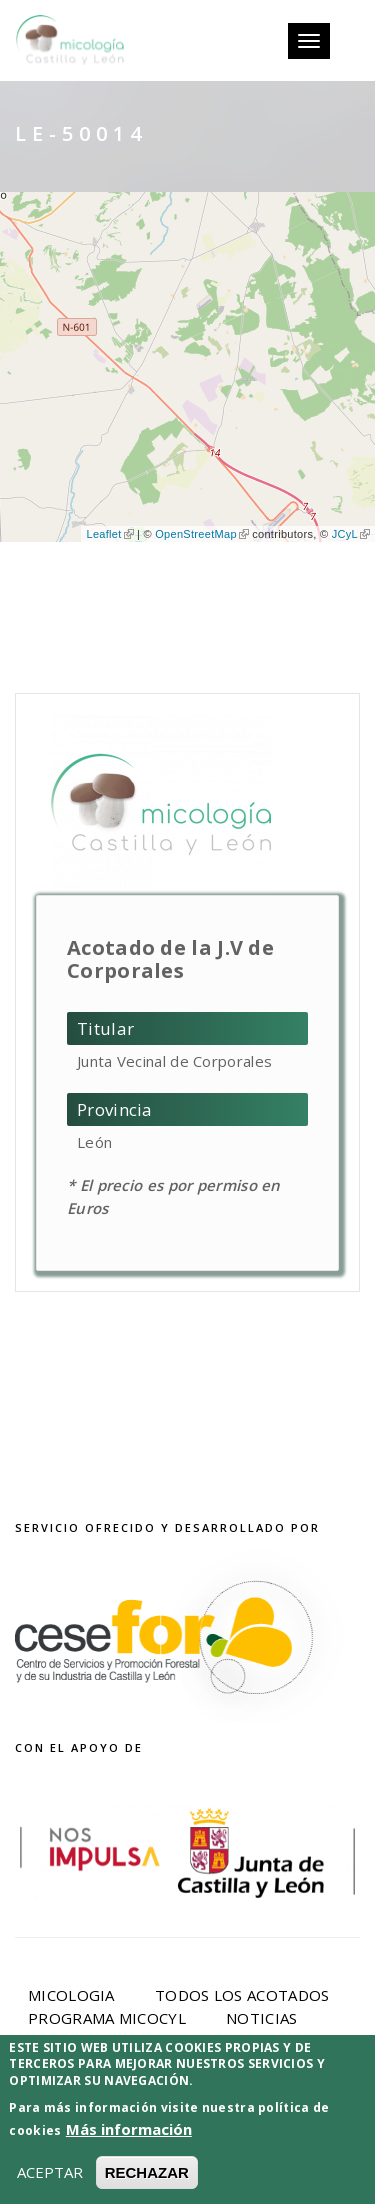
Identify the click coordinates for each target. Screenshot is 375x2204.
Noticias (261, 2018)
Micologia (71, 1995)
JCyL (351, 534)
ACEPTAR (50, 2173)
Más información (129, 2130)
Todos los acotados (242, 1995)
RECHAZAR (147, 2173)
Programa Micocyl (107, 2018)
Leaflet (109, 534)
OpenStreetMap (202, 534)
